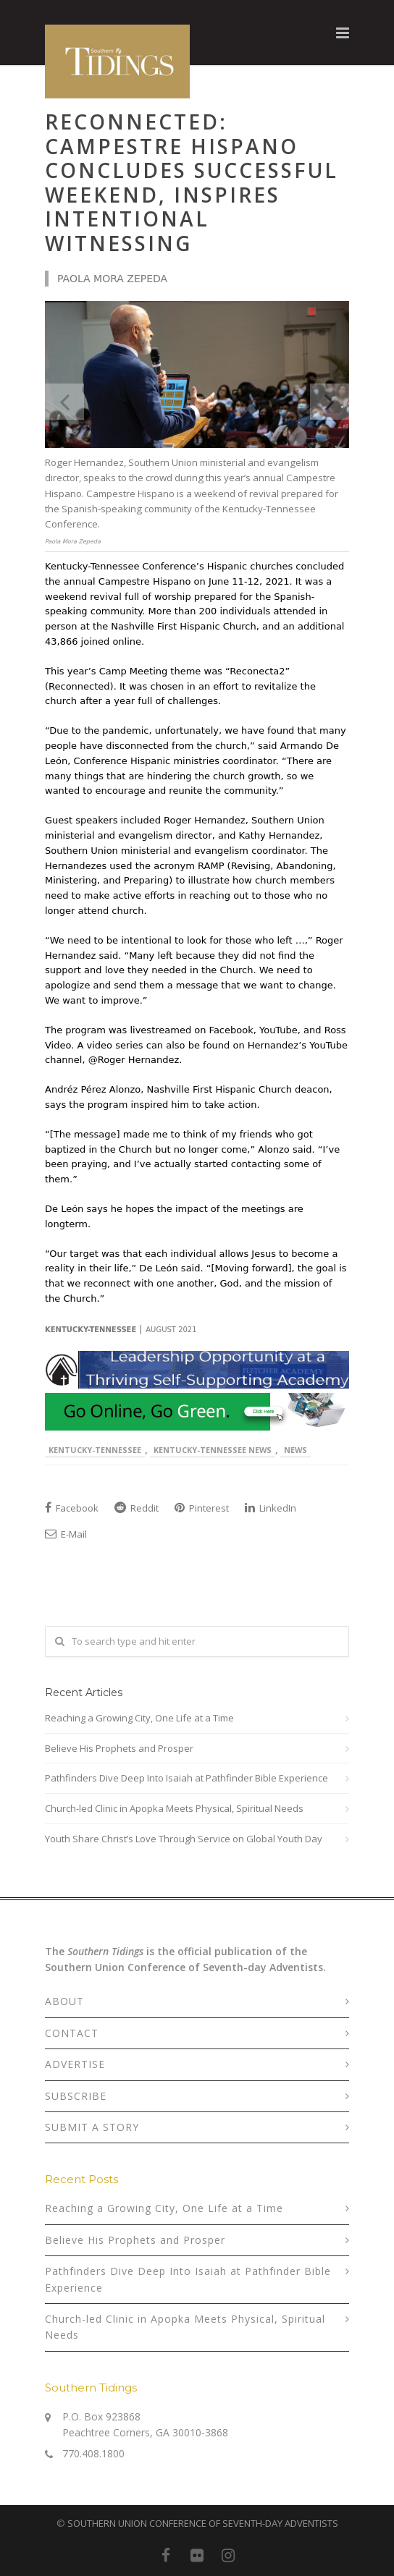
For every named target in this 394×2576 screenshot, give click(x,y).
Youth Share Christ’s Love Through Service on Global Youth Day (183, 1838)
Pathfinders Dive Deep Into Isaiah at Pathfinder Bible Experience (186, 1777)
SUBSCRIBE (75, 2096)
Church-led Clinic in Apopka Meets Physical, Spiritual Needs (174, 1808)
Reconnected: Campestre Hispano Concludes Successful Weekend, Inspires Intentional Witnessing (191, 182)
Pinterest (202, 1507)
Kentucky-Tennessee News (213, 1449)
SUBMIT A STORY (92, 2127)
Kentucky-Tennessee (95, 1449)
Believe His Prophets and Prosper (119, 1748)
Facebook (71, 1507)
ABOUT (64, 2001)
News (295, 1449)
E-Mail (66, 1534)
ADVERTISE (75, 2064)
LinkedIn (270, 1507)
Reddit (136, 1507)
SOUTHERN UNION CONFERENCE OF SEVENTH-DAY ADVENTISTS (202, 2523)
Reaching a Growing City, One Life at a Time (139, 1717)
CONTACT (71, 2033)
